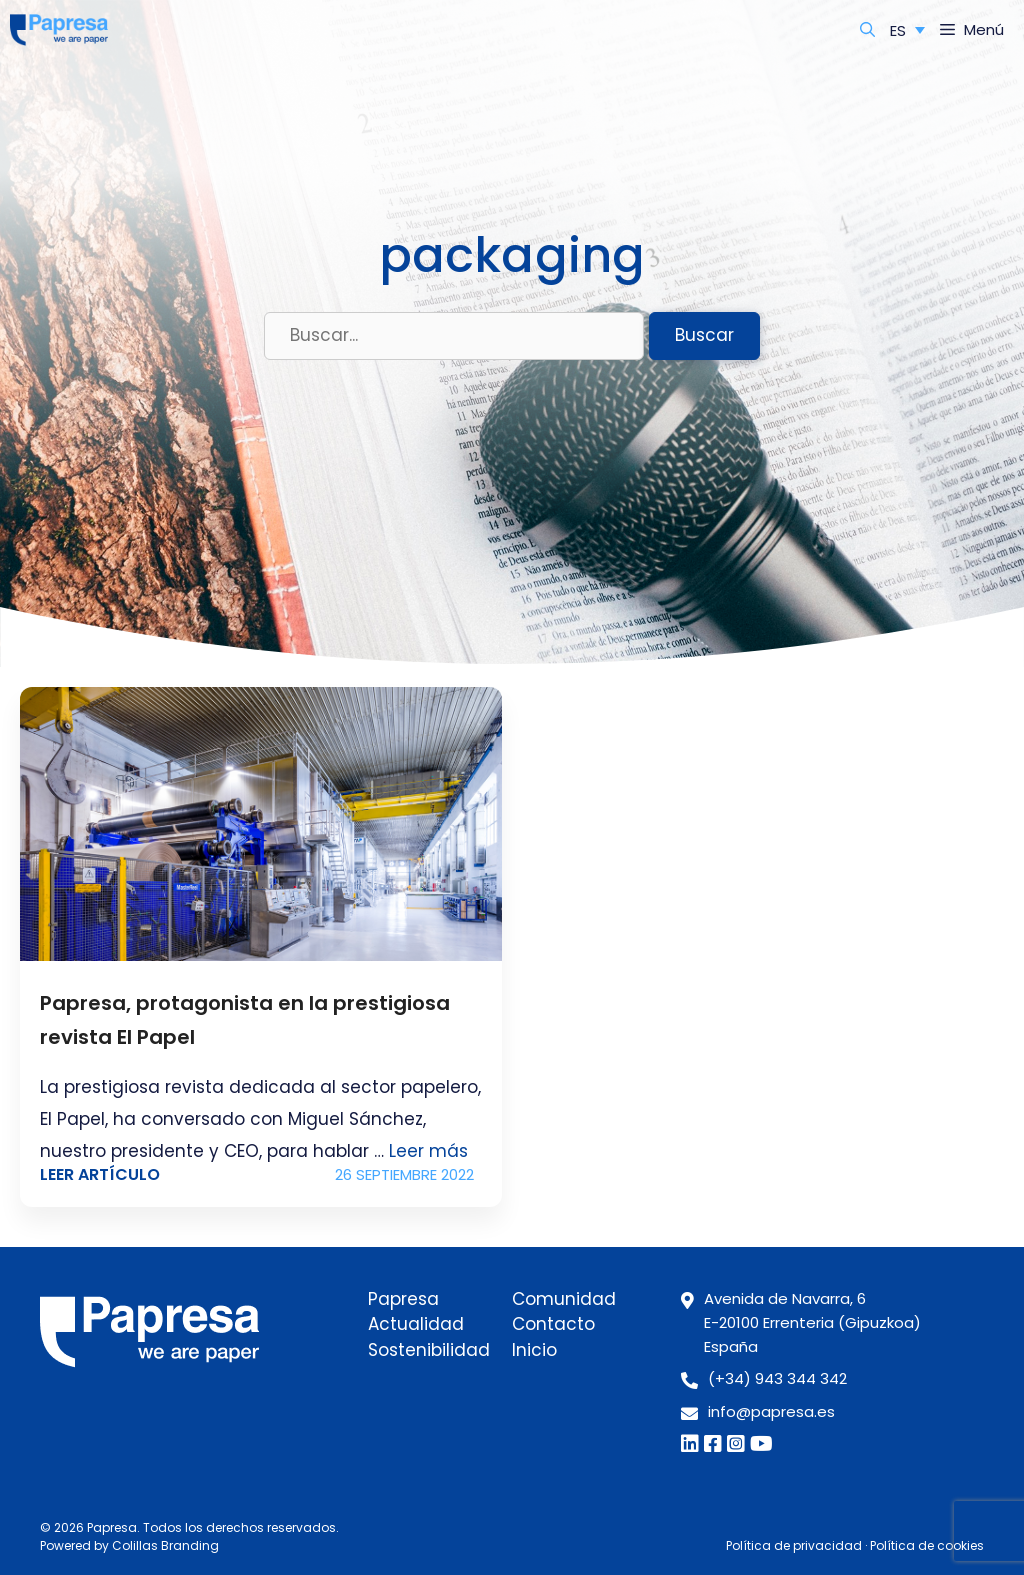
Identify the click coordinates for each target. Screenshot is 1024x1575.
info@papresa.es (771, 1411)
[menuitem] (907, 30)
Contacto (553, 1324)
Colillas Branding (165, 1545)
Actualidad (416, 1324)
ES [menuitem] (898, 30)
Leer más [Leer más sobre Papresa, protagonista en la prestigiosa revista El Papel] (428, 1151)
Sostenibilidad (429, 1350)
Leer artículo (100, 1174)
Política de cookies (927, 1545)
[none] (907, 30)
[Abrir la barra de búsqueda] (867, 30)
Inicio (534, 1350)
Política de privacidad (794, 1545)
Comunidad (564, 1299)
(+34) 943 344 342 (777, 1378)
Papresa (403, 1299)
